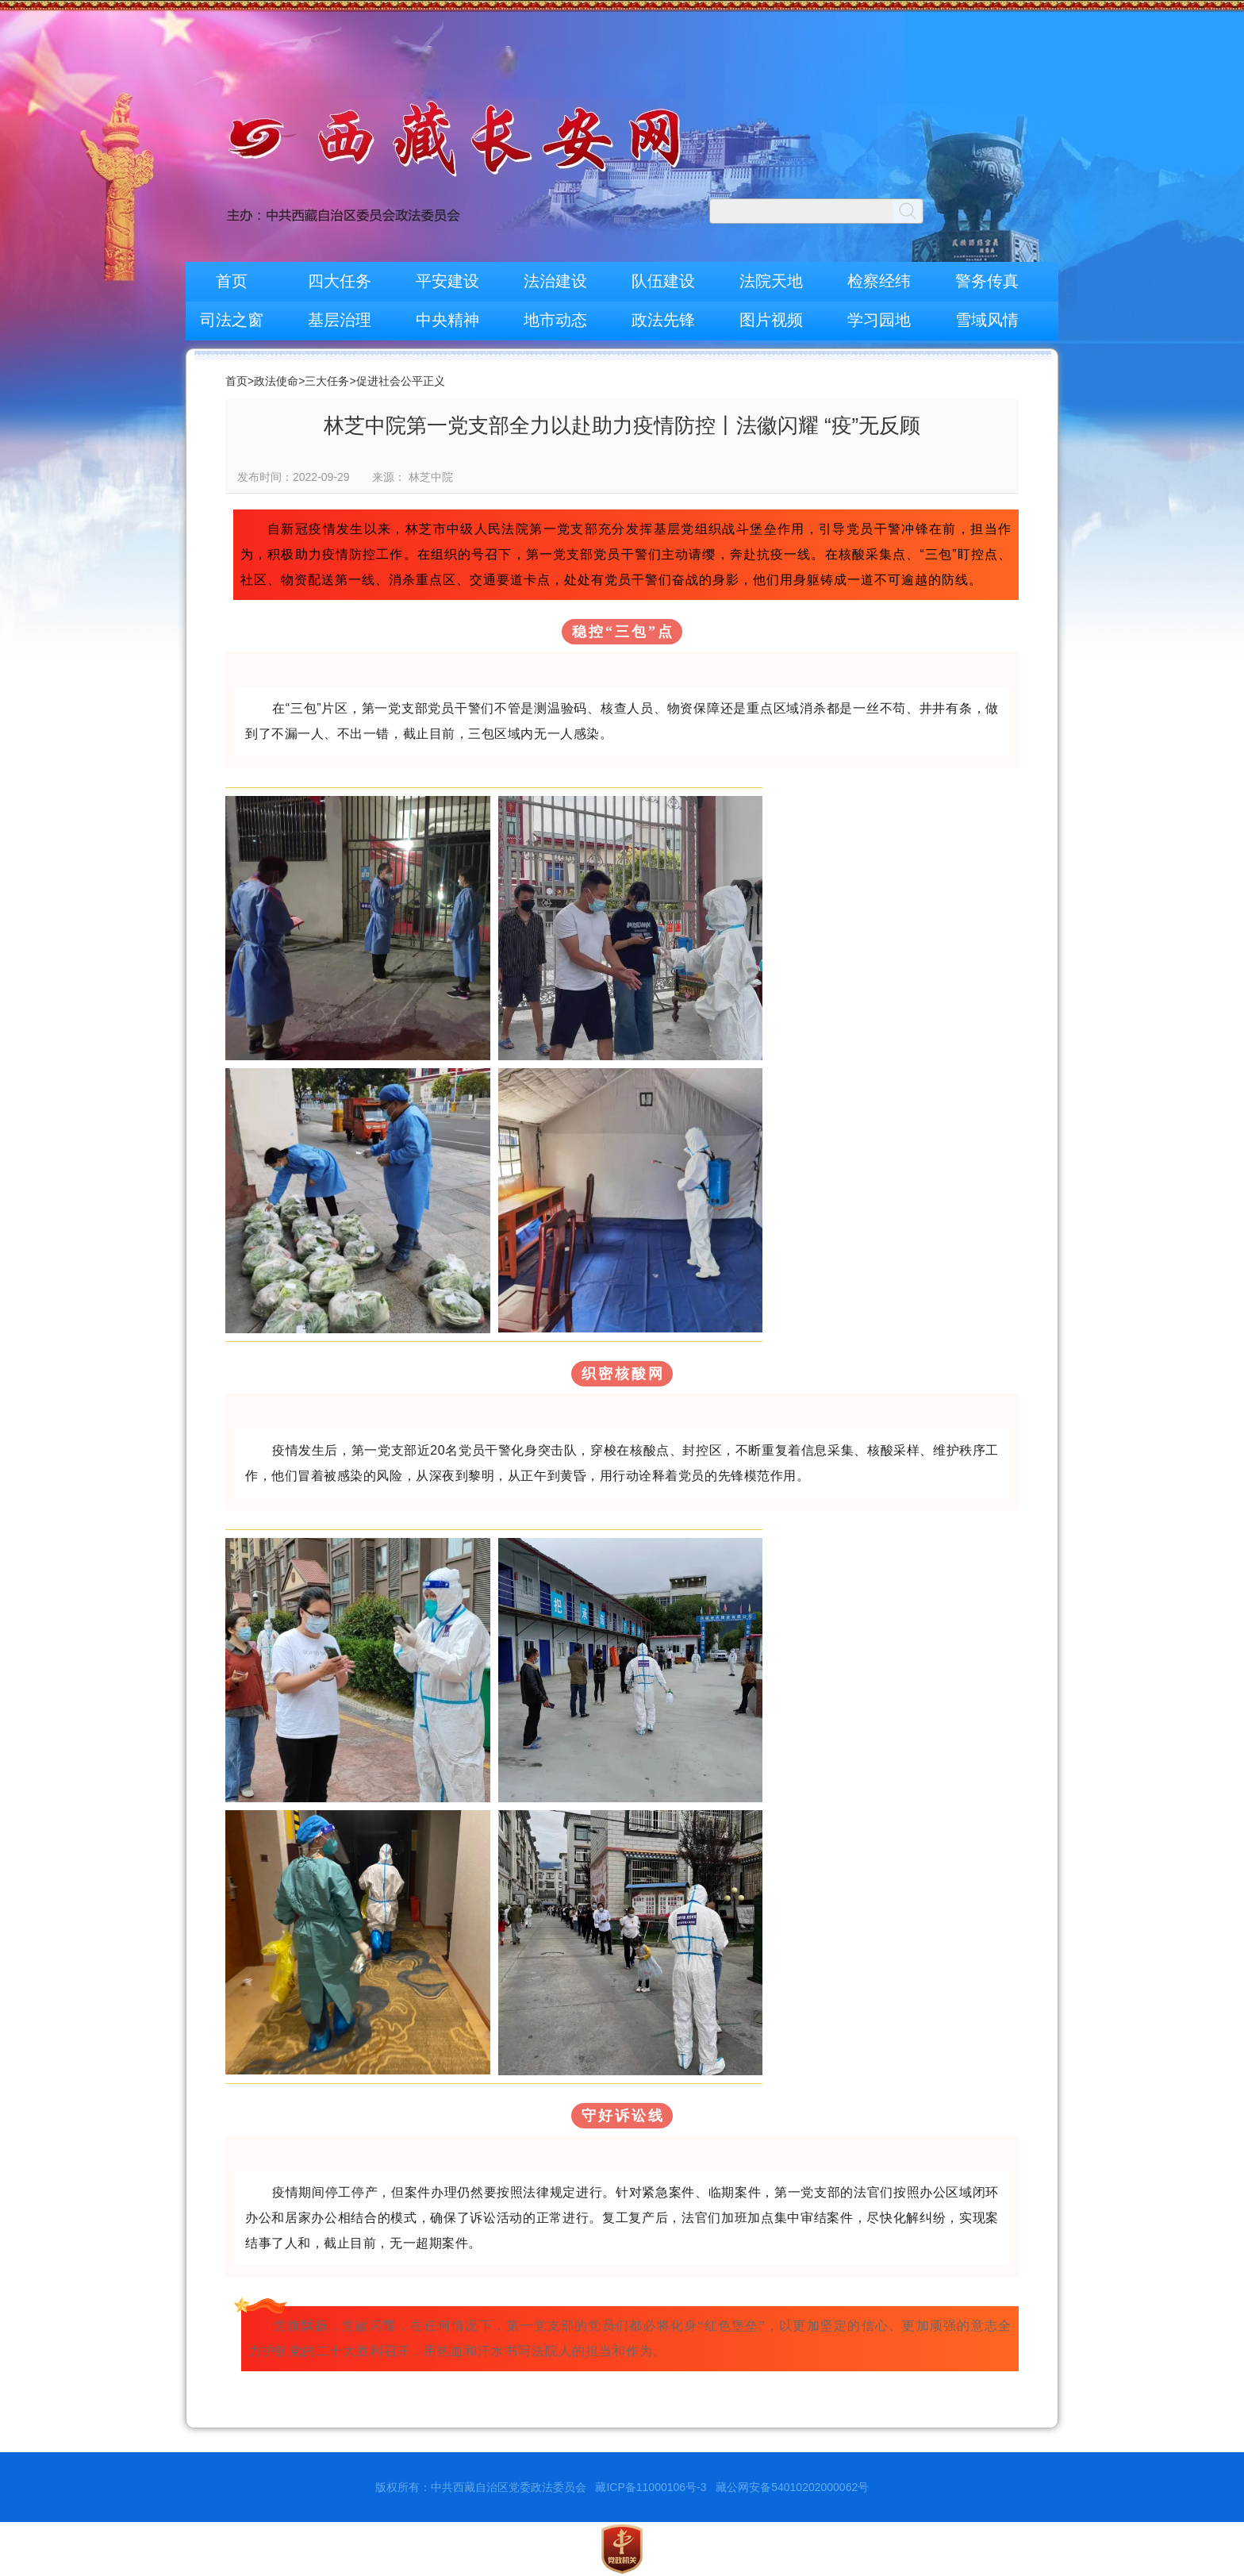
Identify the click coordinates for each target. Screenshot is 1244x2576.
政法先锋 (663, 320)
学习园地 (879, 320)
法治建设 (555, 281)
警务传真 (987, 281)
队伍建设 (663, 281)
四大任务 (339, 281)
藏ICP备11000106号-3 (650, 2487)
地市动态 (555, 320)
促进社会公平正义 (400, 381)
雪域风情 (987, 320)
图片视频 (771, 320)
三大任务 (327, 381)
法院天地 (771, 281)
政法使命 (276, 381)
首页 (232, 281)
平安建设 (447, 281)
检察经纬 (879, 281)
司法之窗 (231, 320)
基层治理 (339, 320)
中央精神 (447, 320)
